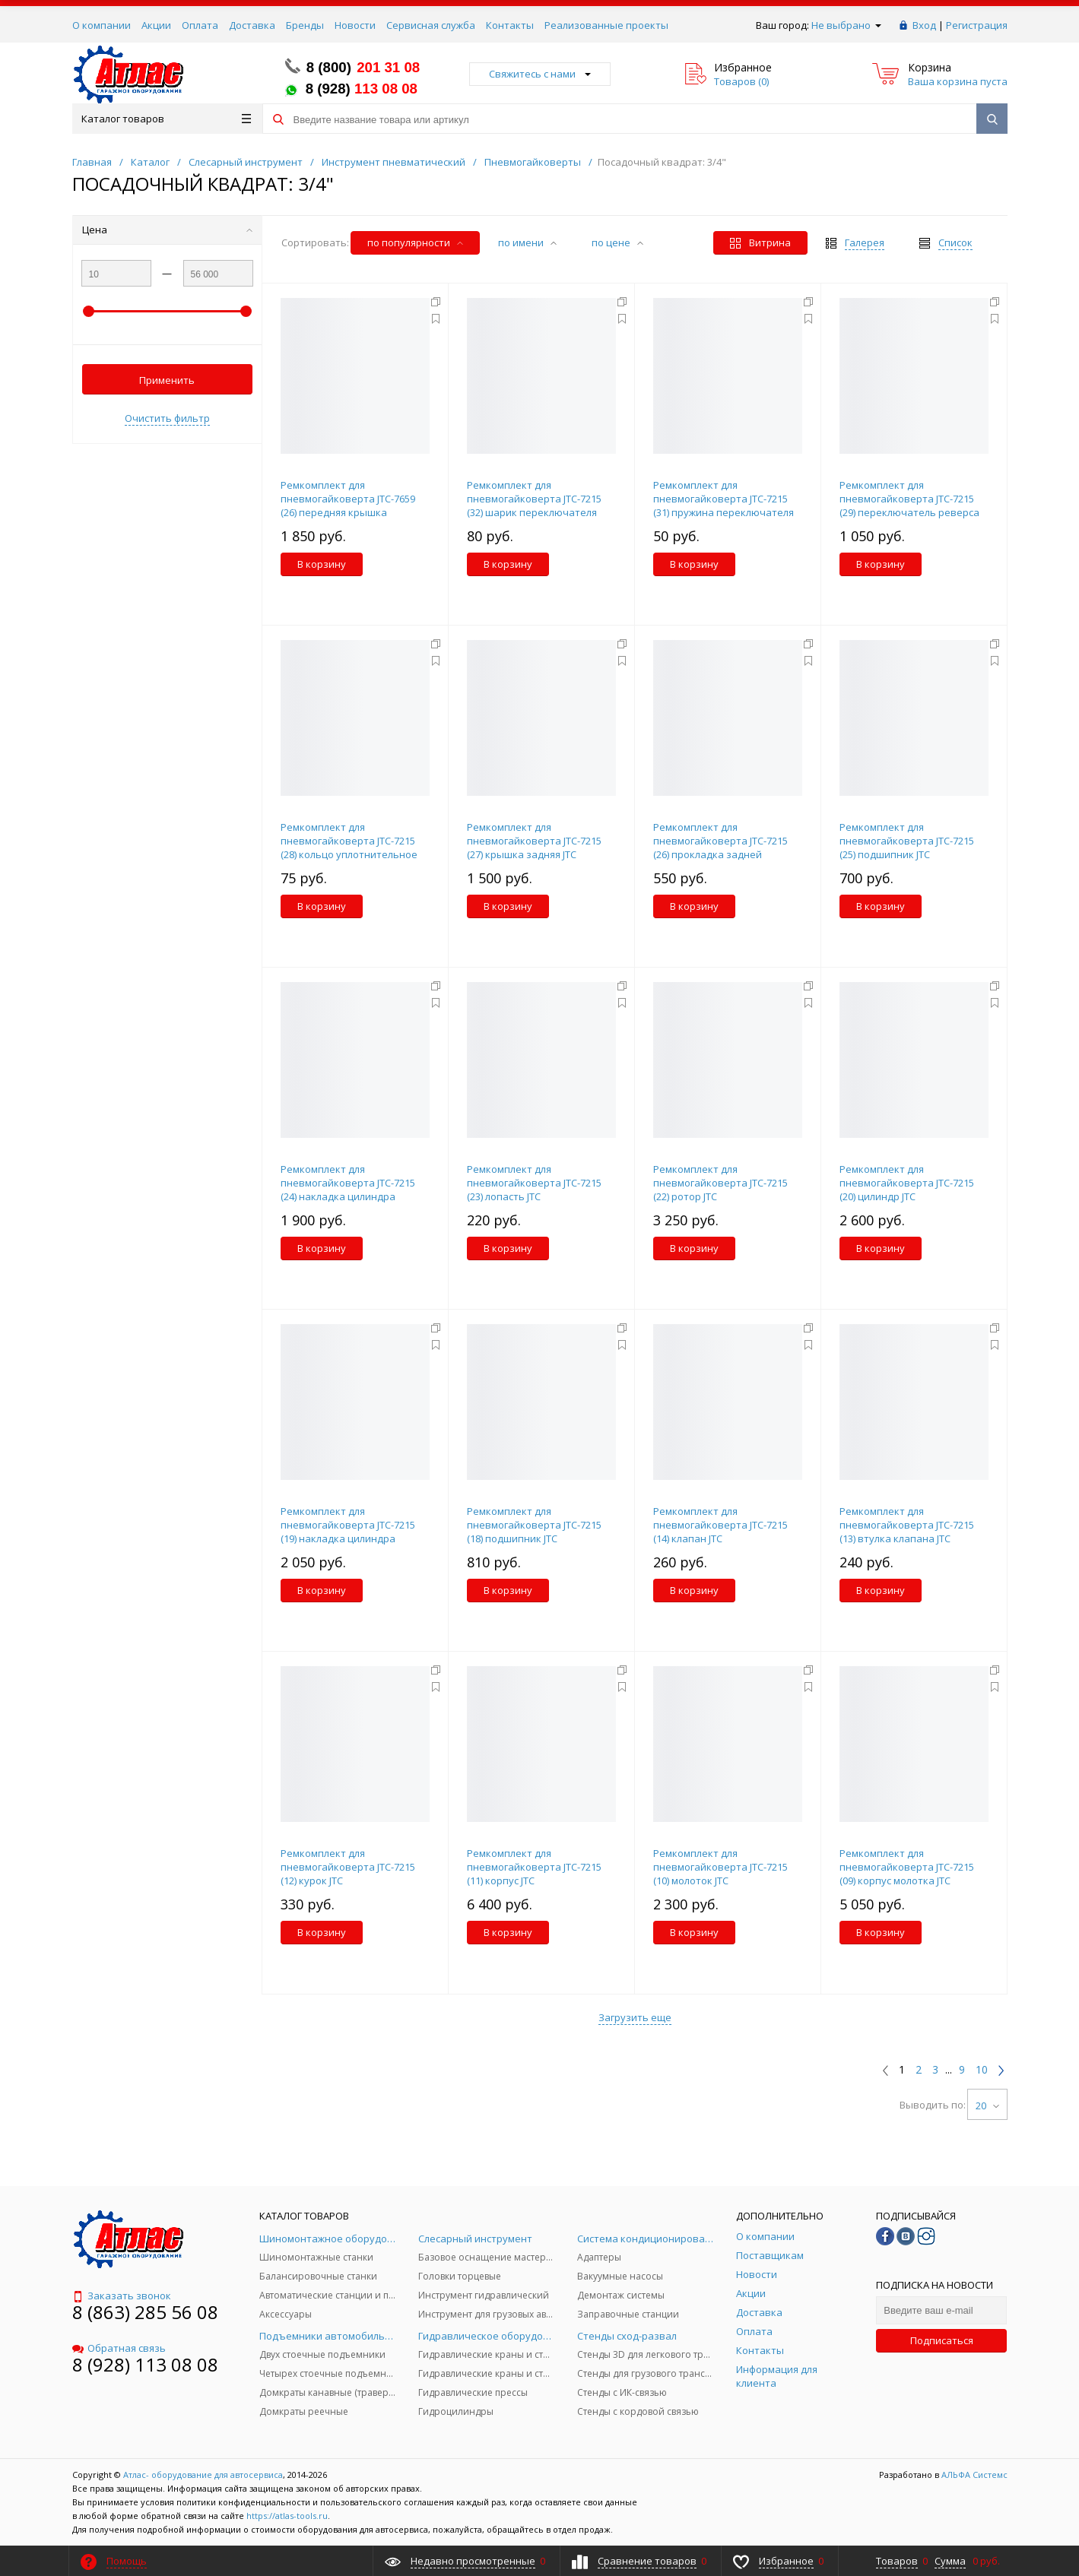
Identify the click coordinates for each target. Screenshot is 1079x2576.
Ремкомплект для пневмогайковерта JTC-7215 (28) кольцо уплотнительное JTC (349, 847)
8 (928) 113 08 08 (145, 2364)
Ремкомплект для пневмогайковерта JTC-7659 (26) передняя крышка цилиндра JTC (348, 505)
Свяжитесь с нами (540, 74)
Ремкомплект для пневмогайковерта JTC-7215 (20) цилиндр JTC (906, 1182)
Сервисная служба (430, 25)
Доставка (252, 25)
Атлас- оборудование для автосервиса (203, 2474)
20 (987, 2105)
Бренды (305, 25)
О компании (101, 25)
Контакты (510, 25)
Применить (167, 380)
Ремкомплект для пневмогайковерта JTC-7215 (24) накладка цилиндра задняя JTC (348, 1189)
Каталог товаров (166, 118)
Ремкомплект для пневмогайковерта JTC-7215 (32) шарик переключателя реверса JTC (534, 505)
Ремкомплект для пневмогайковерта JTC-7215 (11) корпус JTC (534, 1866)
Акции (156, 25)
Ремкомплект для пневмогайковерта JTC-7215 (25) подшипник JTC (906, 840)
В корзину (321, 564)
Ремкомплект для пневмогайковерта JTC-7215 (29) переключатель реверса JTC (909, 505)
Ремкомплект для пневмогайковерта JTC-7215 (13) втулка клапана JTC (906, 1524)
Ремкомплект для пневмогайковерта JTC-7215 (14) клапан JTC (720, 1524)
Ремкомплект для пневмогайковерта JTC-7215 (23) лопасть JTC (534, 1182)
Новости (355, 25)
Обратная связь (119, 2348)
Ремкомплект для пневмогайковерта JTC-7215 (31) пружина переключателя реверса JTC (723, 505)
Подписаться (941, 2340)
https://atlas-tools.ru (287, 2515)
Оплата (200, 25)
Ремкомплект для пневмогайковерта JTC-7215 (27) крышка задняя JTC (534, 840)
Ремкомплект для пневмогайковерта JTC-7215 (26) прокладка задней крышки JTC (720, 847)
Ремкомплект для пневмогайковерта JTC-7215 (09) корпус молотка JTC (906, 1866)
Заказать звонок (121, 2295)
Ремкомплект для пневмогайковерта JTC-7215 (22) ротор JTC (720, 1182)
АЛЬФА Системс (973, 2474)
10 (982, 2070)
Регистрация (977, 25)
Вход (924, 25)
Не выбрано (846, 25)
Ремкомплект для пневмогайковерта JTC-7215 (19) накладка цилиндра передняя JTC (348, 1531)
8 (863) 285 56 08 (145, 2311)
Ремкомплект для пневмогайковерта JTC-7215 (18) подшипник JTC (534, 1524)
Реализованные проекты (606, 25)
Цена (167, 229)
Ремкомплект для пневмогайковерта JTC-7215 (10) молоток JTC (720, 1866)
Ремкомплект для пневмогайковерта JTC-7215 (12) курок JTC (348, 1866)
